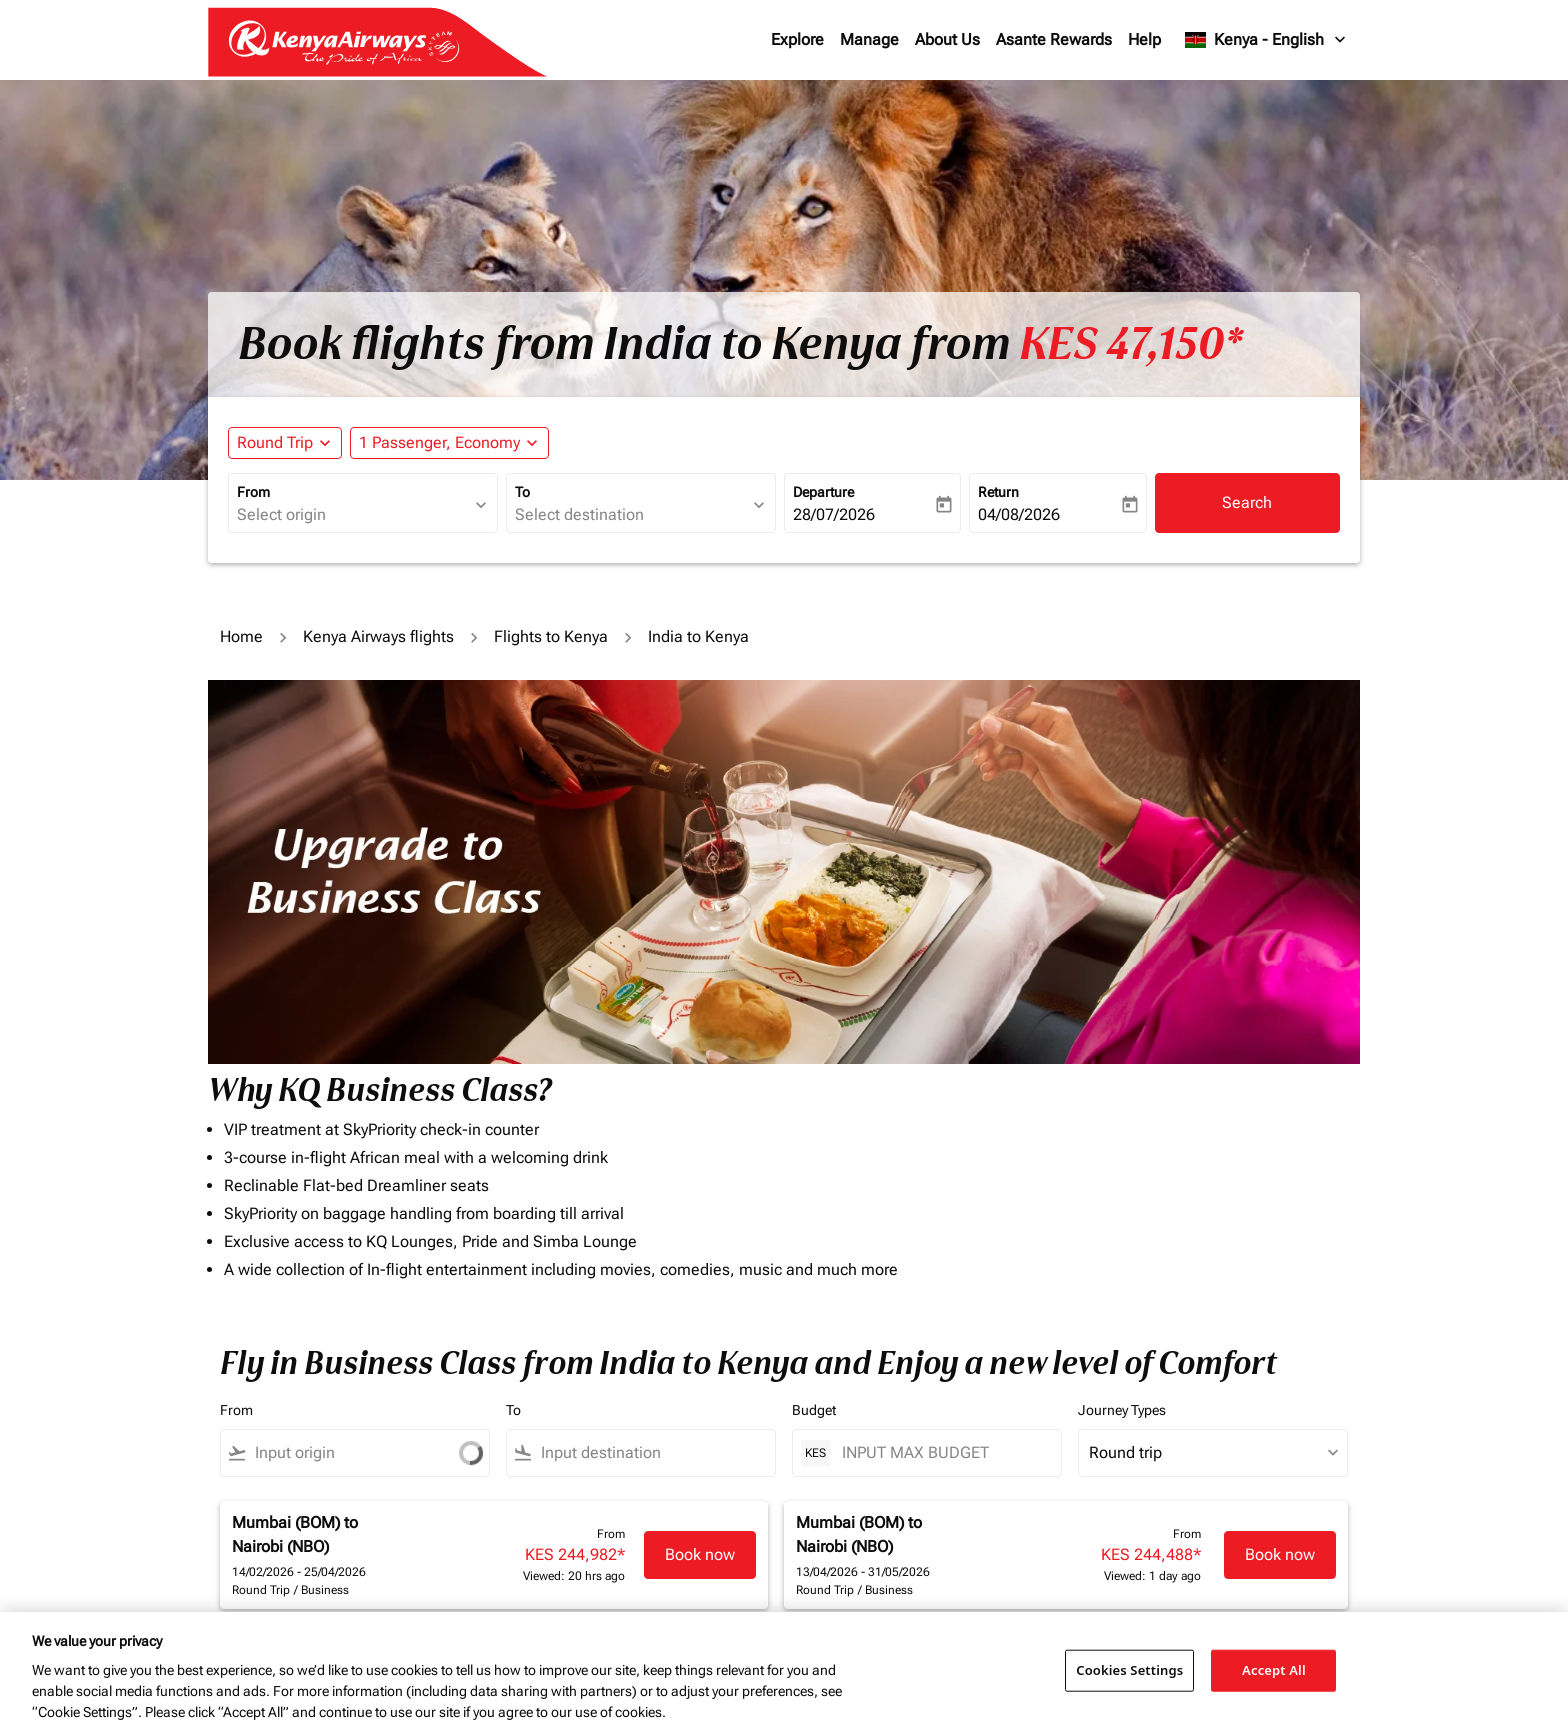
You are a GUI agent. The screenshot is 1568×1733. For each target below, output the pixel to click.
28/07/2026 (834, 514)
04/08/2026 (1019, 514)
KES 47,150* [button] (1131, 344)
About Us (947, 39)
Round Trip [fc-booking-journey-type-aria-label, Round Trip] (275, 442)
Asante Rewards (1054, 39)
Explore (797, 39)
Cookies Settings (1129, 1670)
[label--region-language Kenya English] (1266, 40)
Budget (814, 1410)
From (253, 492)
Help (1144, 39)
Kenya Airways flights (378, 636)
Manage (869, 39)
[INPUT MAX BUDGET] (941, 1452)
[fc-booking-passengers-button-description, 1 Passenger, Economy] (439, 443)
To (522, 492)
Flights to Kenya (551, 636)
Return (998, 492)
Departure (823, 492)
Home (241, 636)
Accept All (1274, 1670)
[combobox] (353, 515)
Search (1247, 502)
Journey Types (1122, 1410)
